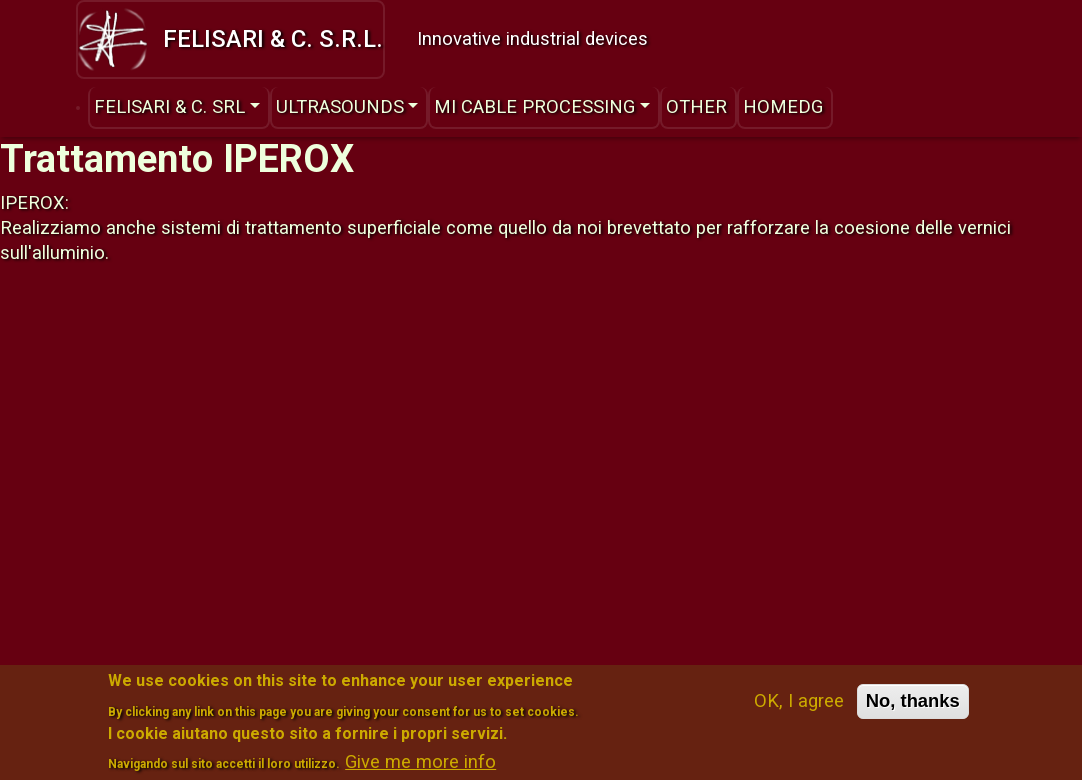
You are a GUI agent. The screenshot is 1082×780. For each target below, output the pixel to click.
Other (696, 106)
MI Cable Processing (534, 106)
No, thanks (913, 710)
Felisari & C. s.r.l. (230, 39)
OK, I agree (799, 710)
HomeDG (783, 106)
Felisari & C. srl (169, 106)
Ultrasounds (340, 106)
